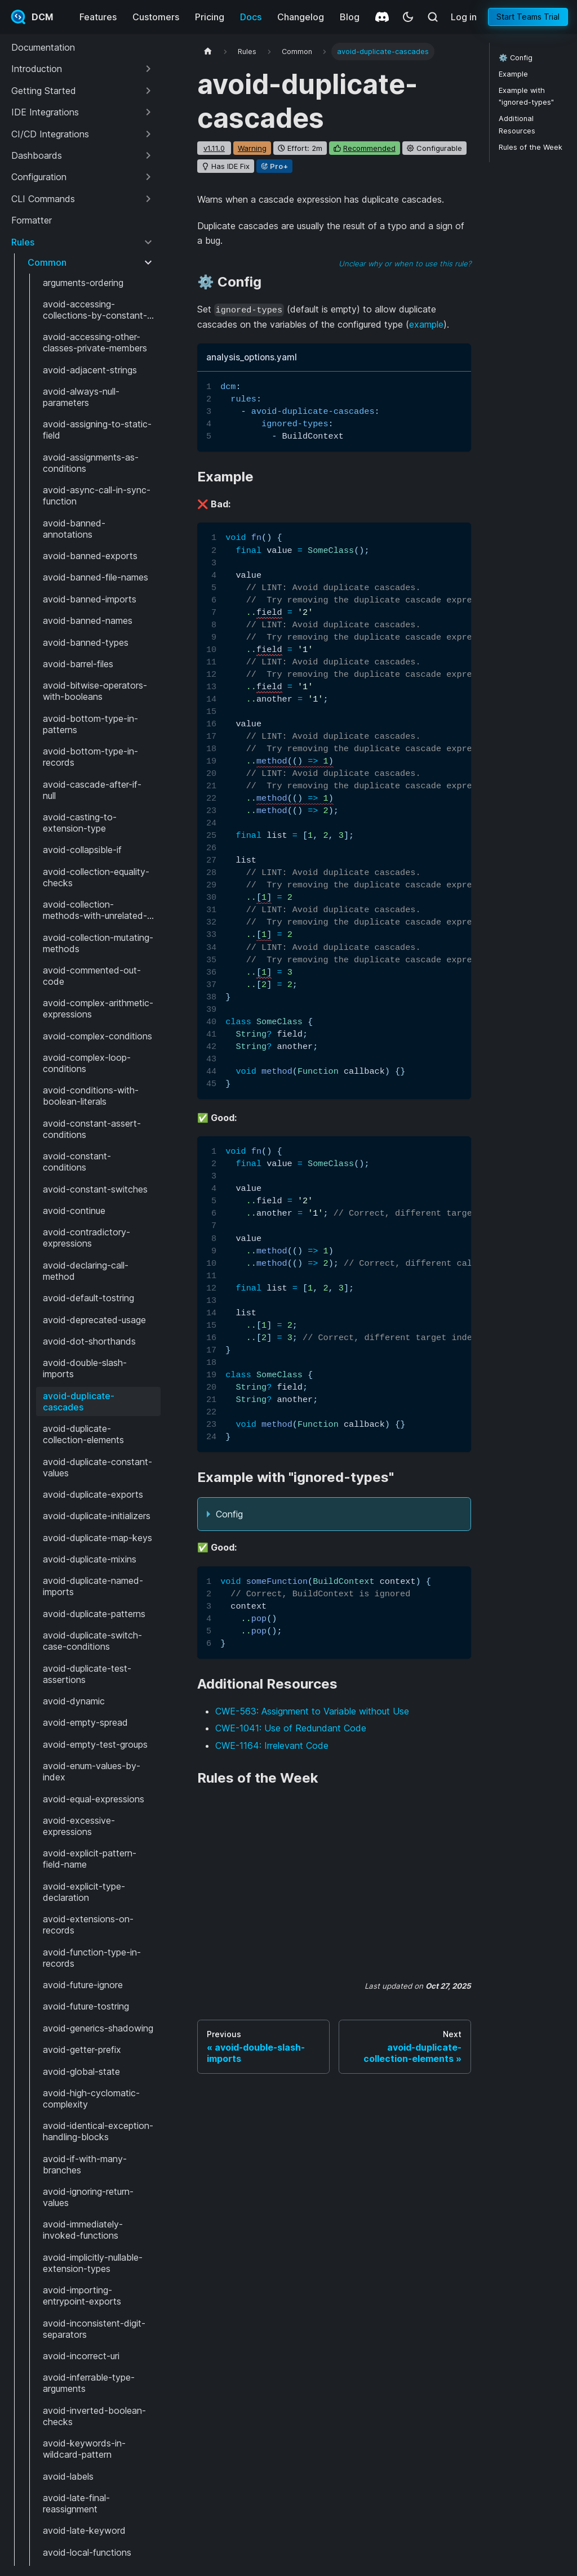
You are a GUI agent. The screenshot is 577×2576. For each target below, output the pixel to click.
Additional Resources (517, 124)
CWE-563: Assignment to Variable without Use (312, 1711)
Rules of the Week (530, 147)
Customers (155, 17)
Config (229, 1514)
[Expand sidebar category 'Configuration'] (148, 177)
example (426, 324)
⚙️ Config (515, 57)
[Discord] (382, 17)
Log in (464, 17)
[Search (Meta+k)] (433, 17)
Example (513, 74)
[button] (83, 69)
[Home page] (208, 51)
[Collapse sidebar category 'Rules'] (148, 242)
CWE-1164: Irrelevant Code (272, 1745)
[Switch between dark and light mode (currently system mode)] (408, 17)
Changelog (300, 17)
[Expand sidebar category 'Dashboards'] (148, 155)
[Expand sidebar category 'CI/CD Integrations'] (148, 134)
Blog (349, 17)
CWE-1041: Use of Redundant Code (290, 1728)
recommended (369, 148)
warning (252, 148)
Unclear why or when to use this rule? (405, 263)
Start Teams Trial (528, 16)
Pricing (209, 17)
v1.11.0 (214, 148)
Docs (250, 17)
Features (98, 17)
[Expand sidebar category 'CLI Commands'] (148, 199)
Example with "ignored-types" (526, 96)
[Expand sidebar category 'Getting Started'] (148, 91)
